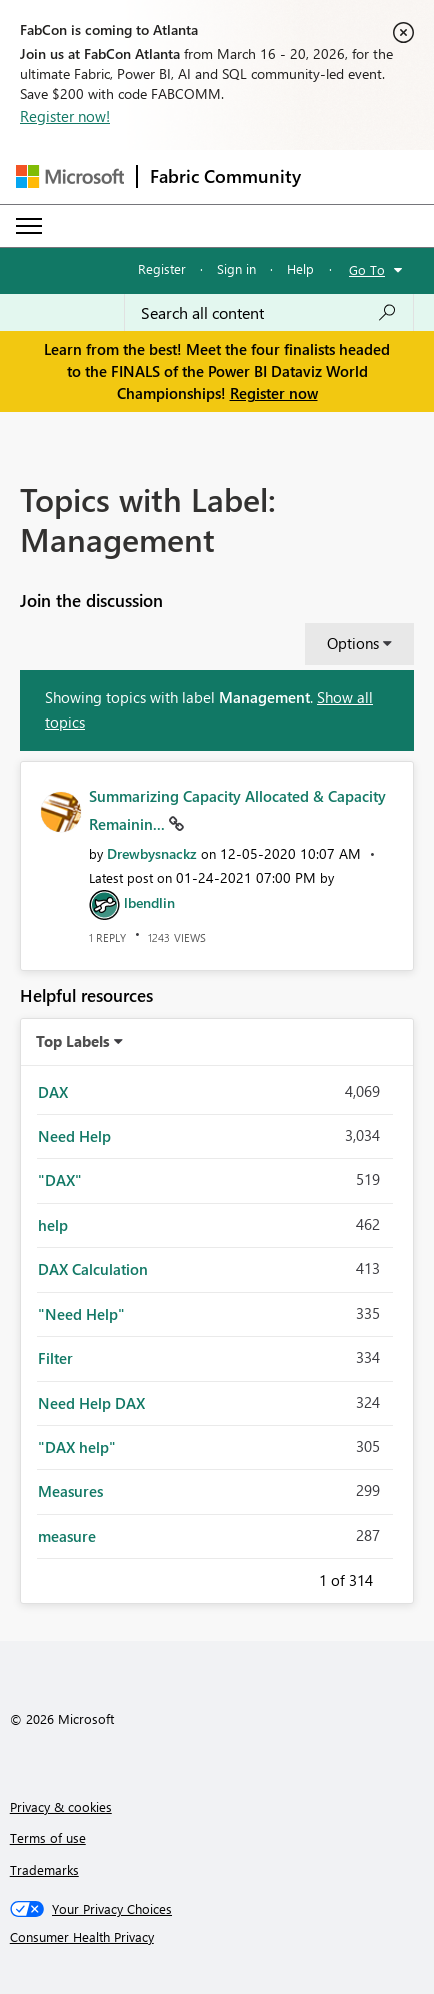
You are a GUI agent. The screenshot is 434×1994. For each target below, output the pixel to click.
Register (162, 268)
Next (397, 1577)
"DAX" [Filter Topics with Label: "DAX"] (60, 1180)
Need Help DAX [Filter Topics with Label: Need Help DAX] (91, 1403)
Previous (295, 1577)
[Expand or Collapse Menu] (29, 226)
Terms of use (48, 1837)
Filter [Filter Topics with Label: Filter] (55, 1358)
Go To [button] (367, 269)
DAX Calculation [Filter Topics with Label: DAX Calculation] (93, 1269)
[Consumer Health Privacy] (217, 1937)
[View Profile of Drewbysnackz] (152, 853)
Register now (274, 393)
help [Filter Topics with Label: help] (53, 1225)
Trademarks (44, 1869)
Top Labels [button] (73, 1041)
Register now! (65, 116)
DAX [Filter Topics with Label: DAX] (53, 1092)
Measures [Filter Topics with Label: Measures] (70, 1491)
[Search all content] (269, 313)
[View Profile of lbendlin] (149, 902)
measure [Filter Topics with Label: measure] (67, 1536)
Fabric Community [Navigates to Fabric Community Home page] (225, 176)
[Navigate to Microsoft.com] (70, 176)
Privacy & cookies (61, 1806)
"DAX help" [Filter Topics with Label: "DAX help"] (77, 1447)
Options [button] (353, 643)
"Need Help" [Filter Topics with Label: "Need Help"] (81, 1314)
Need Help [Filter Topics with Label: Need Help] (74, 1136)
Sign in (236, 268)
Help (300, 268)
